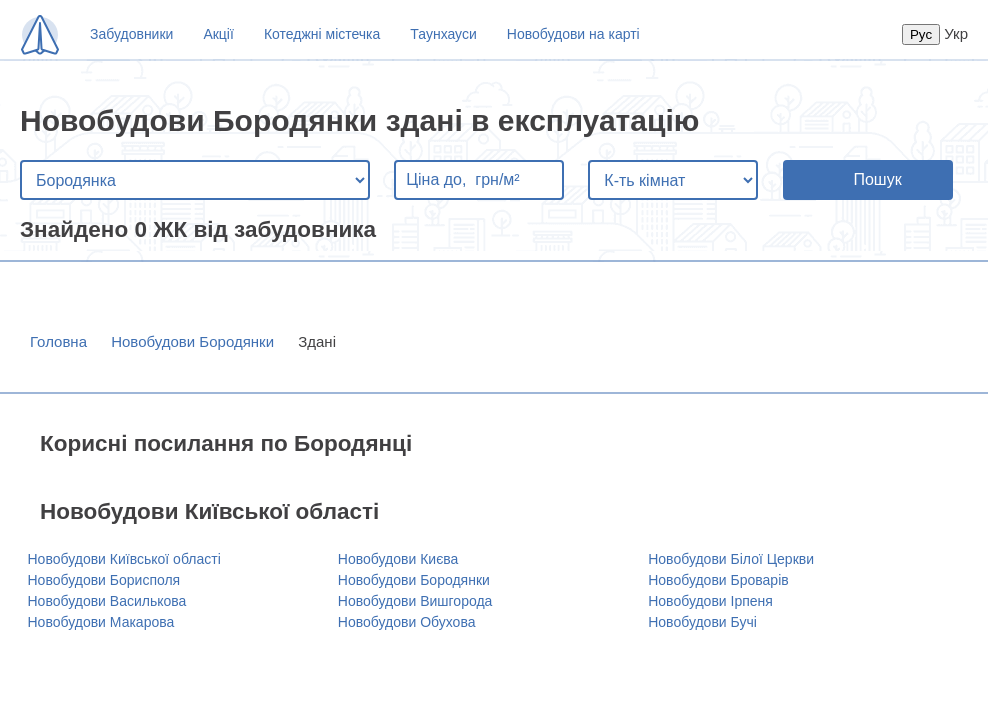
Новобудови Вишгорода (415, 601)
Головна (58, 341)
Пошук (877, 179)
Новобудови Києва (398, 559)
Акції (218, 34)
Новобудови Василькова (107, 601)
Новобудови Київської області (124, 559)
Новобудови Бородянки (192, 341)
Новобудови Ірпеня (710, 601)
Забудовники (131, 34)
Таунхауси (443, 34)
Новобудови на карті (573, 34)
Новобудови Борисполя (104, 580)
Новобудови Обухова (407, 622)
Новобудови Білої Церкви (731, 559)
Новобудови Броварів (718, 580)
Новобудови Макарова (101, 622)
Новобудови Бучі (702, 622)
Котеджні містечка (322, 34)
